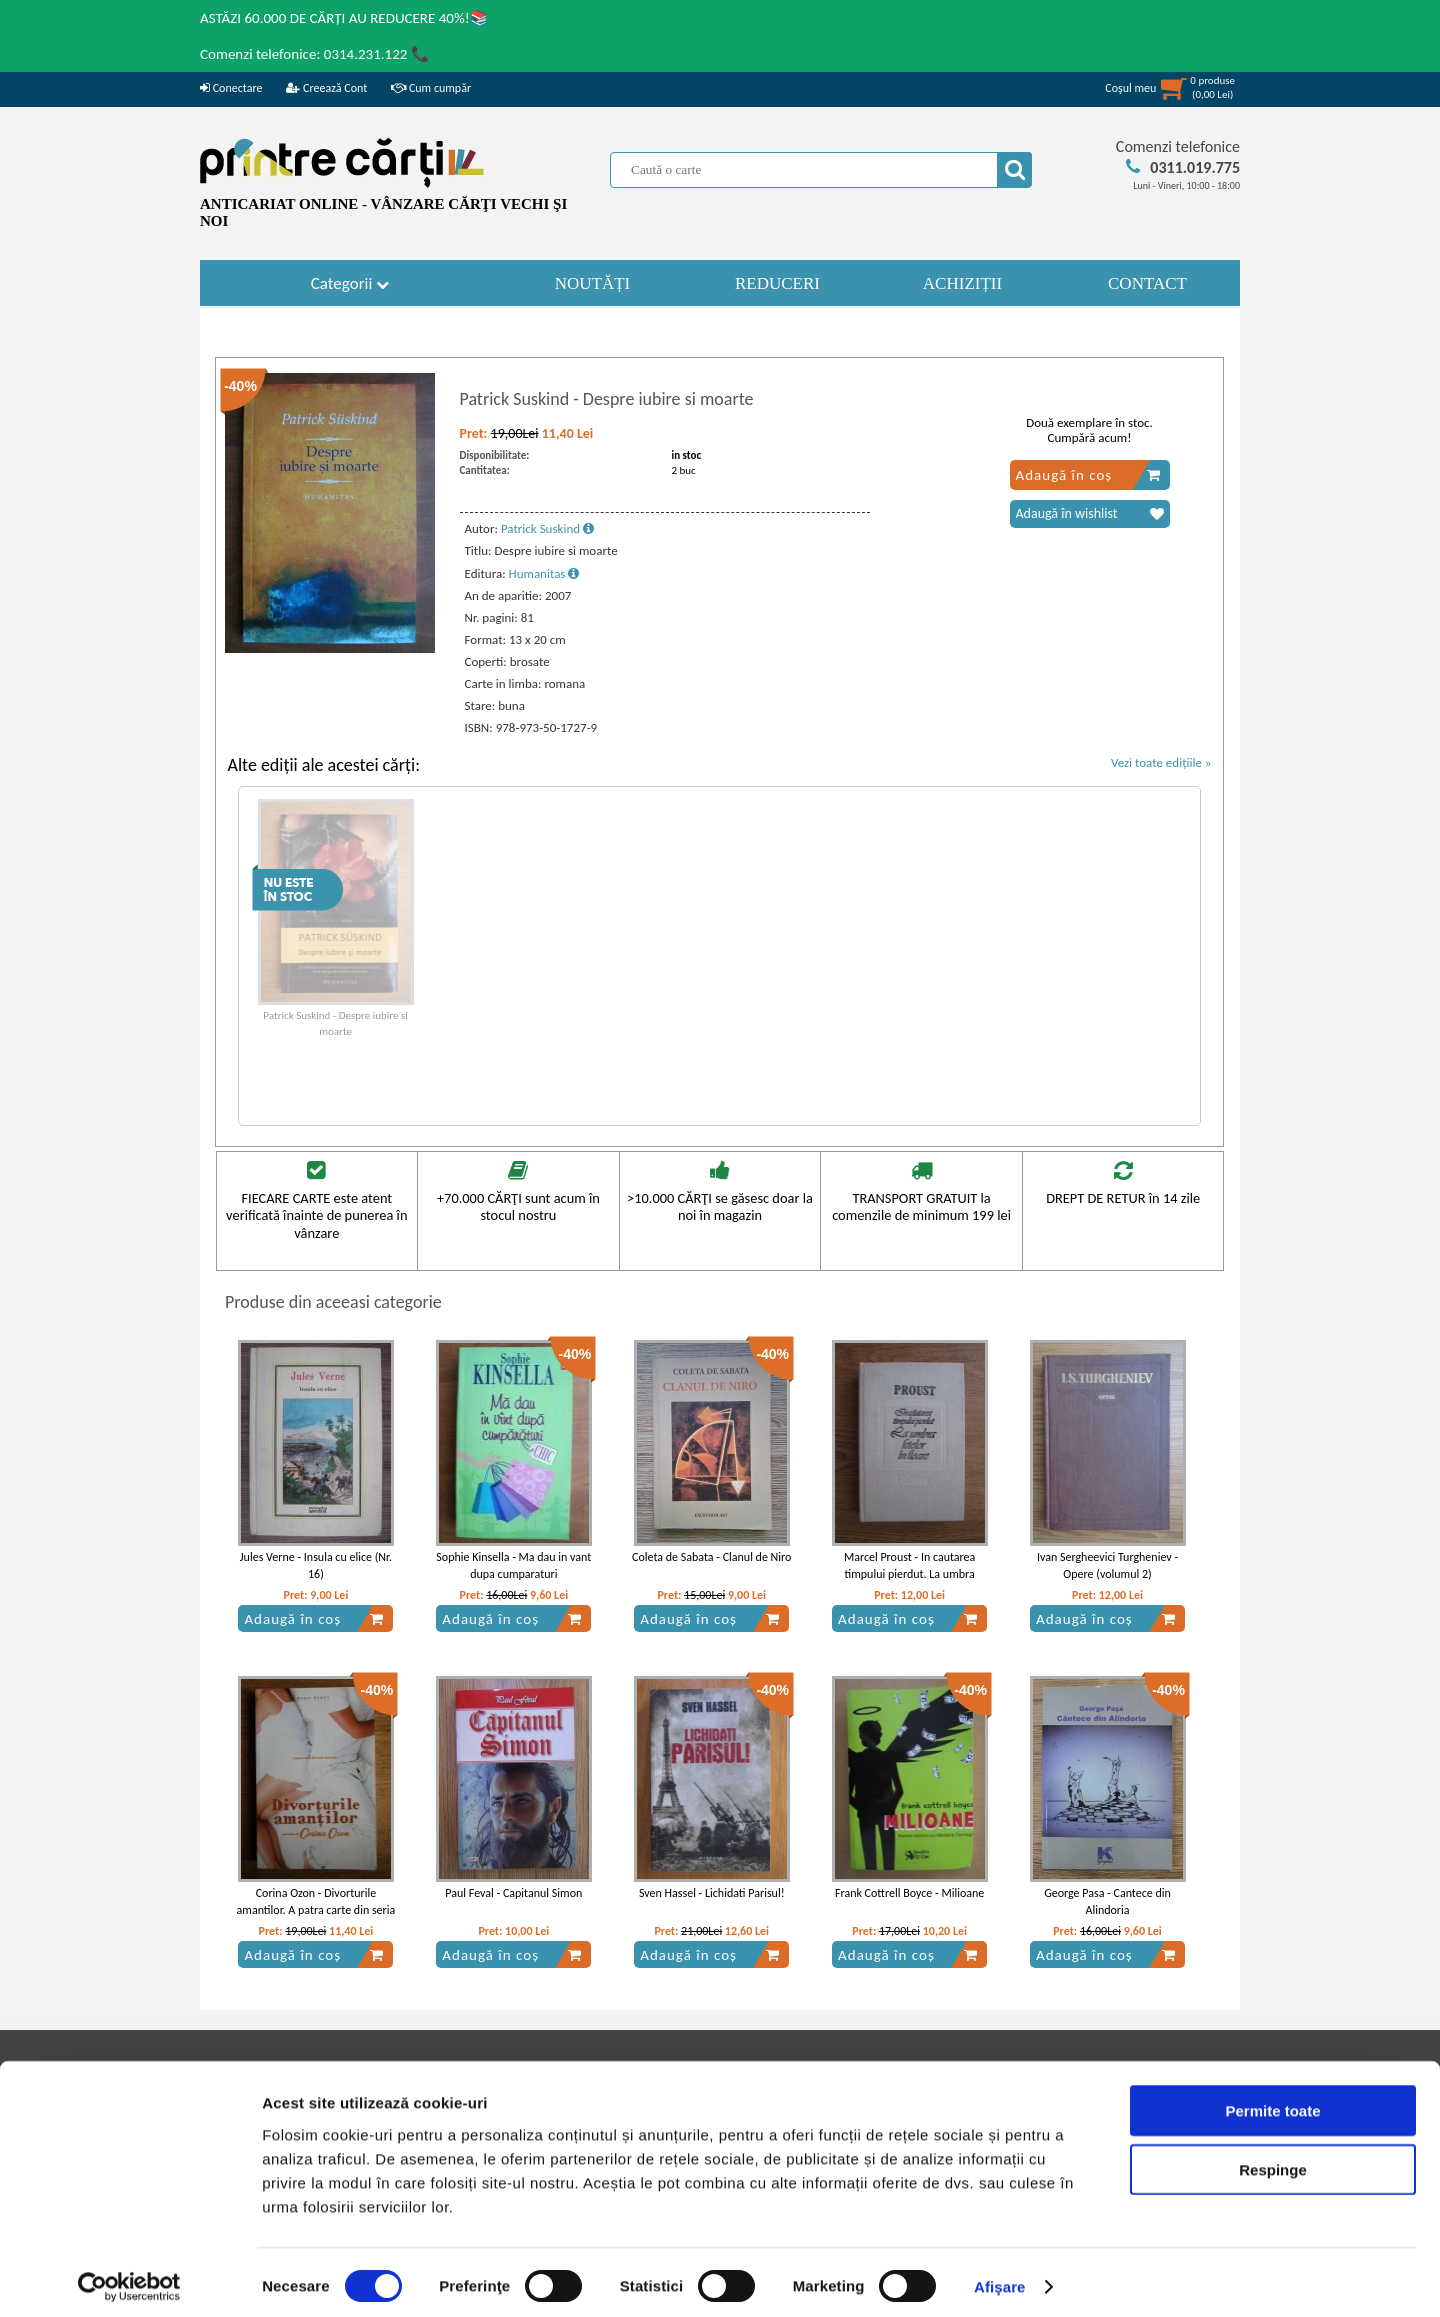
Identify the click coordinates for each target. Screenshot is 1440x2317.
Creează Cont (326, 88)
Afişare (1000, 2277)
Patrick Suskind (547, 528)
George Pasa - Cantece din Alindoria (1107, 1901)
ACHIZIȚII (962, 283)
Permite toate (1272, 2101)
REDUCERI (777, 283)
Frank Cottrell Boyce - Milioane (909, 1893)
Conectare (231, 88)
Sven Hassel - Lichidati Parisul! (712, 1893)
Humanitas (544, 573)
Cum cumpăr (431, 88)
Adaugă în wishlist (1090, 514)
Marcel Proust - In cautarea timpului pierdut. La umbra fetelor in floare (909, 1574)
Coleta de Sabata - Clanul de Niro (711, 1557)
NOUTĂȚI (593, 283)
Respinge (1273, 2160)
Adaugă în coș (1088, 475)
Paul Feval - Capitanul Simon (513, 1893)
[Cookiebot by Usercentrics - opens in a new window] (129, 2278)
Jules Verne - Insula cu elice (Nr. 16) (316, 1565)
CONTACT (1147, 283)
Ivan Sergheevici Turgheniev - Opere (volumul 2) (1107, 1565)
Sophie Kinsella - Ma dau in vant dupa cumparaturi (513, 1565)
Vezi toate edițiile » (1161, 762)
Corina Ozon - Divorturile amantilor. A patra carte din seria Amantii (316, 1910)
